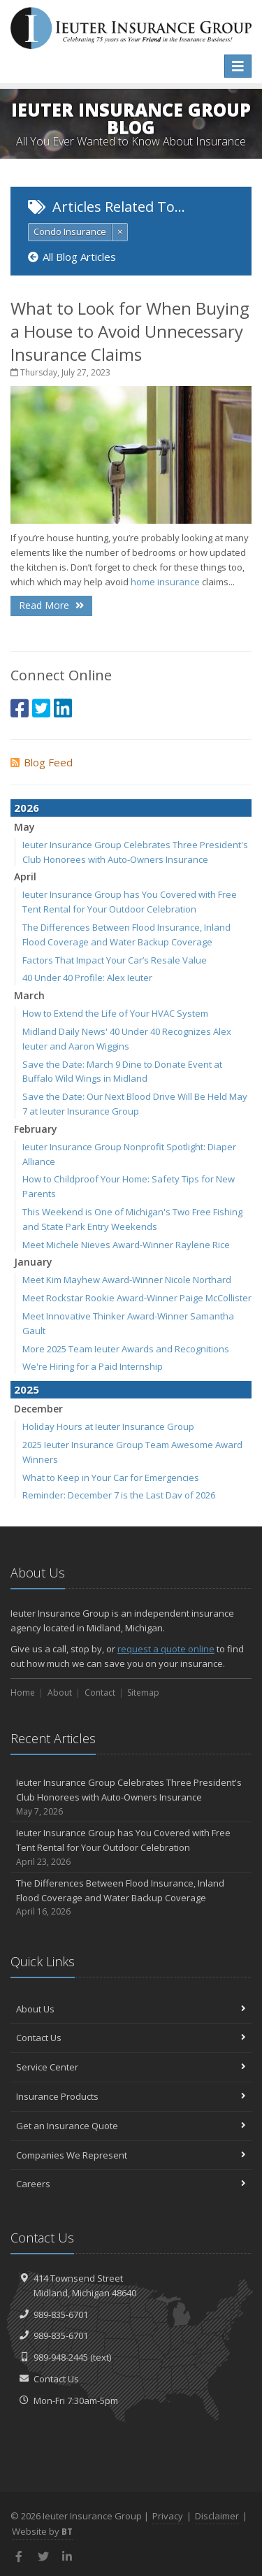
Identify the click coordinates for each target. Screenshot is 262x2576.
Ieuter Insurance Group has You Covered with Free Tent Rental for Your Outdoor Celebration (131, 1847)
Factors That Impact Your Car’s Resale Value (114, 960)
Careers (131, 2183)
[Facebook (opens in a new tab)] (19, 708)
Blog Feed (41, 762)
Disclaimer (217, 2516)
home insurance (165, 581)
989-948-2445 (61, 2357)
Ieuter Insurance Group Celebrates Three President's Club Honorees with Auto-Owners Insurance (131, 1797)
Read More (51, 605)
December (38, 1408)
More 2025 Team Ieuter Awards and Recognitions (125, 1349)
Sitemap (143, 1692)
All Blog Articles (72, 257)
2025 (26, 1389)
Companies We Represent (131, 2155)
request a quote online (165, 1649)
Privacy (167, 2516)
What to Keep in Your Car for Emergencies (110, 1477)
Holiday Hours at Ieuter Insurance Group (108, 1426)
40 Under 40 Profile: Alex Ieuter (87, 977)
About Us (131, 2009)
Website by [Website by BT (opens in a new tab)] (42, 2531)
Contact (100, 1692)
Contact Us (131, 2037)
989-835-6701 (61, 2314)
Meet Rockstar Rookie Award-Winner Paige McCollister (137, 1297)
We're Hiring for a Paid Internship (92, 1366)
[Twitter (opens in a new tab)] (41, 708)
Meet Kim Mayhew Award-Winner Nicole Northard (126, 1279)
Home (22, 1692)
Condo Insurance (70, 231)
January (33, 1261)
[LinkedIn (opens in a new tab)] (63, 708)
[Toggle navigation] (238, 66)
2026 (26, 808)
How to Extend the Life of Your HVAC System (115, 1013)
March (29, 995)
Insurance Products (131, 2096)
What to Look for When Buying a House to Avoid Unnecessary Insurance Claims (129, 331)
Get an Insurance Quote (131, 2125)
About (60, 1692)
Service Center (131, 2067)
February (35, 1129)
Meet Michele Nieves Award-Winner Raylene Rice (126, 1244)
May (24, 826)
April (25, 876)
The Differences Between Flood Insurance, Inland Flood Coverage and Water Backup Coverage (131, 1898)
